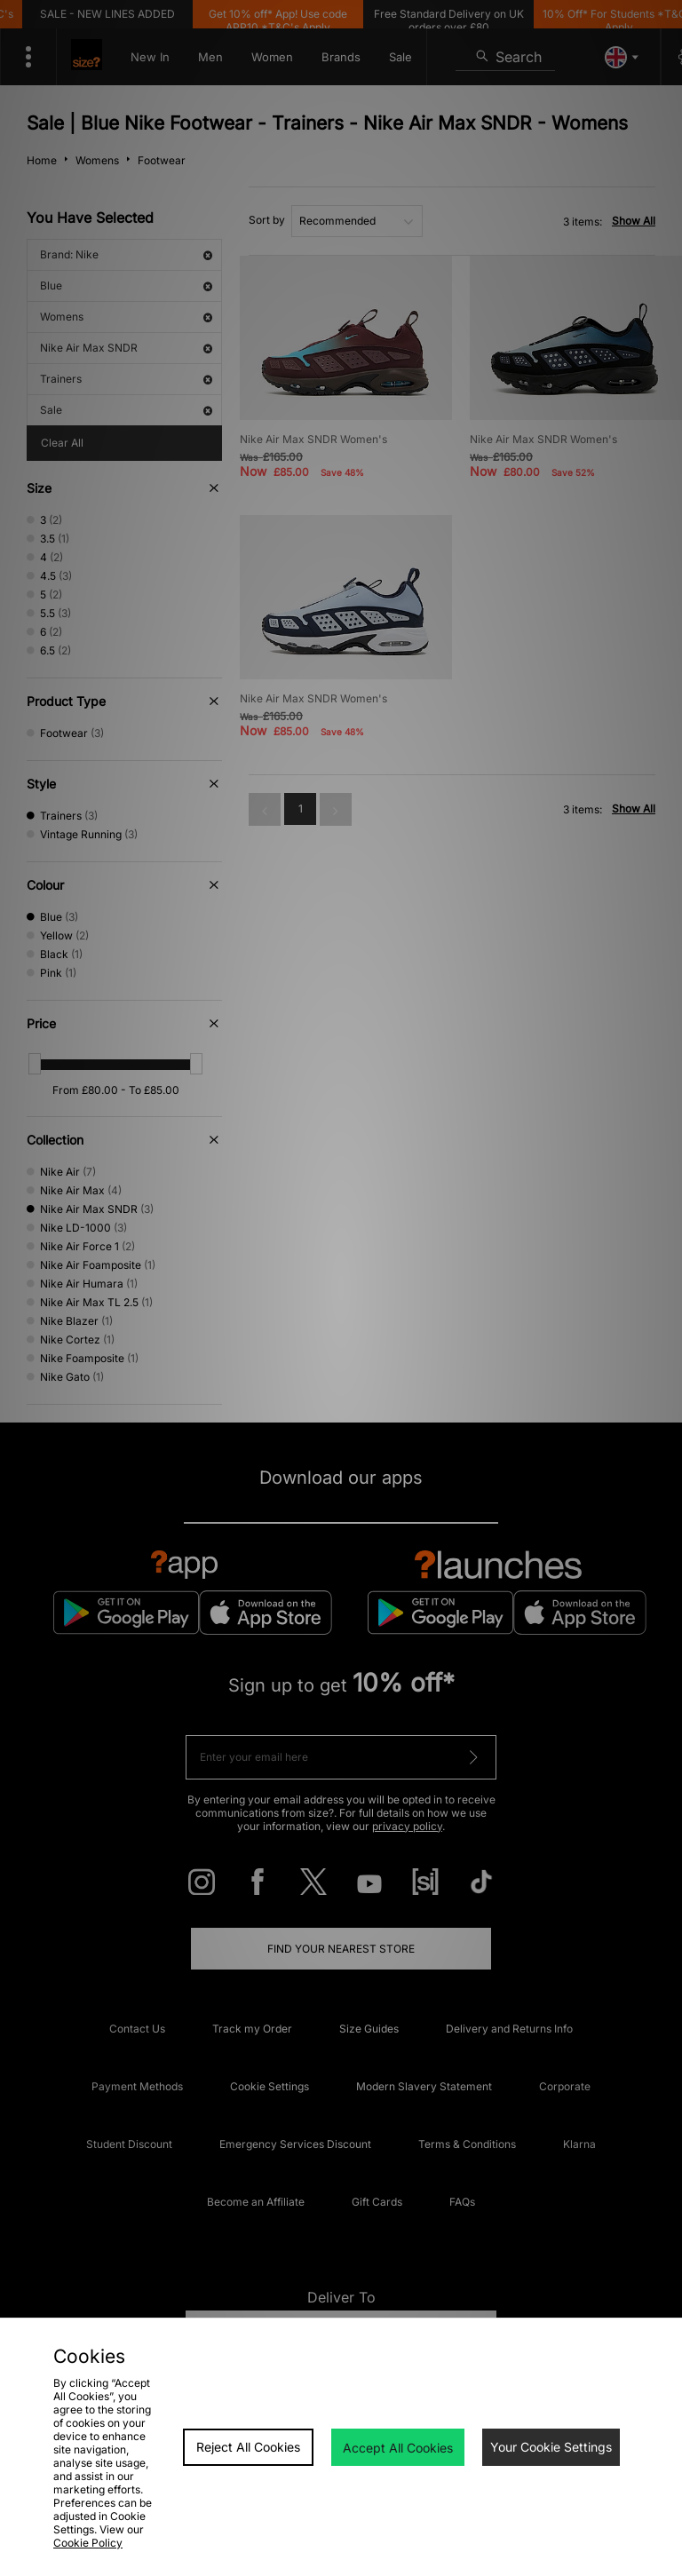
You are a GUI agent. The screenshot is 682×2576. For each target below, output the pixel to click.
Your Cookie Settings (551, 2446)
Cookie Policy (88, 2542)
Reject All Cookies (248, 2446)
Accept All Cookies (398, 2447)
